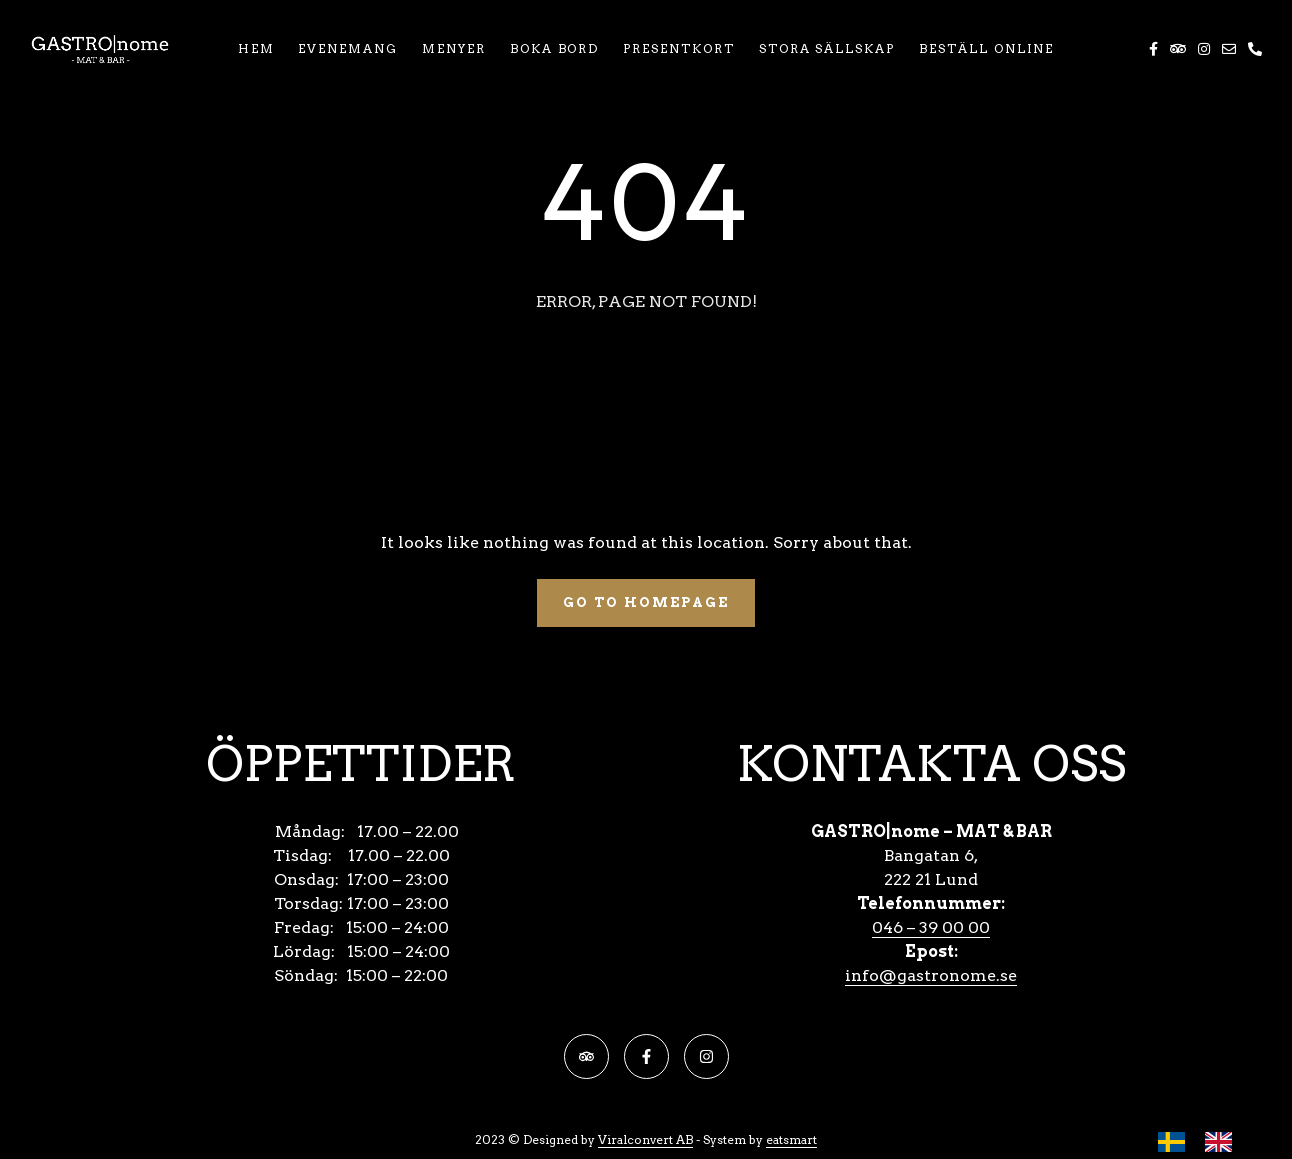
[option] (1223, 1142)
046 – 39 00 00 (931, 927)
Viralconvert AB (645, 1139)
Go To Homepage (645, 602)
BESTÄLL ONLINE (986, 48)
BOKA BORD (555, 48)
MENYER (454, 48)
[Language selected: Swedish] (1205, 1141)
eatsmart (791, 1139)
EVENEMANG (348, 48)
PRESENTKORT (678, 48)
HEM (256, 48)
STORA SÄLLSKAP (827, 48)
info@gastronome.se (931, 975)
